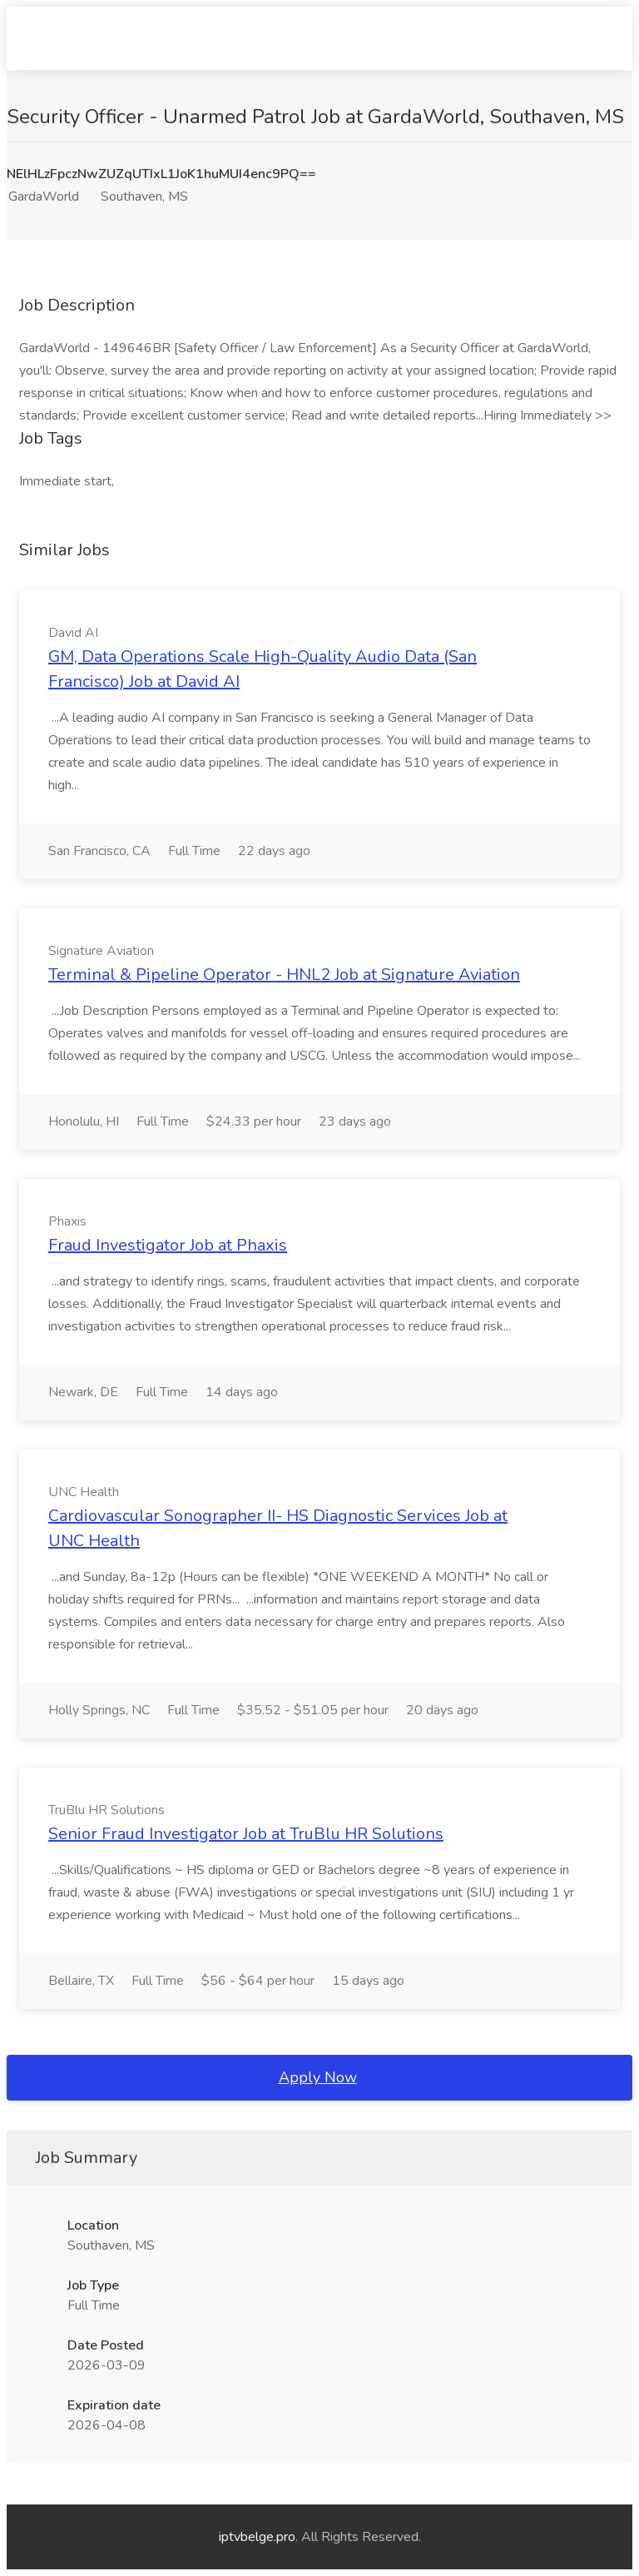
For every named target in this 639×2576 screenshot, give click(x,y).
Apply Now (318, 2077)
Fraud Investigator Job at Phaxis (167, 1245)
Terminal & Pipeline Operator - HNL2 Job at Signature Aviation (284, 974)
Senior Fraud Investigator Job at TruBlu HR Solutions (245, 1834)
